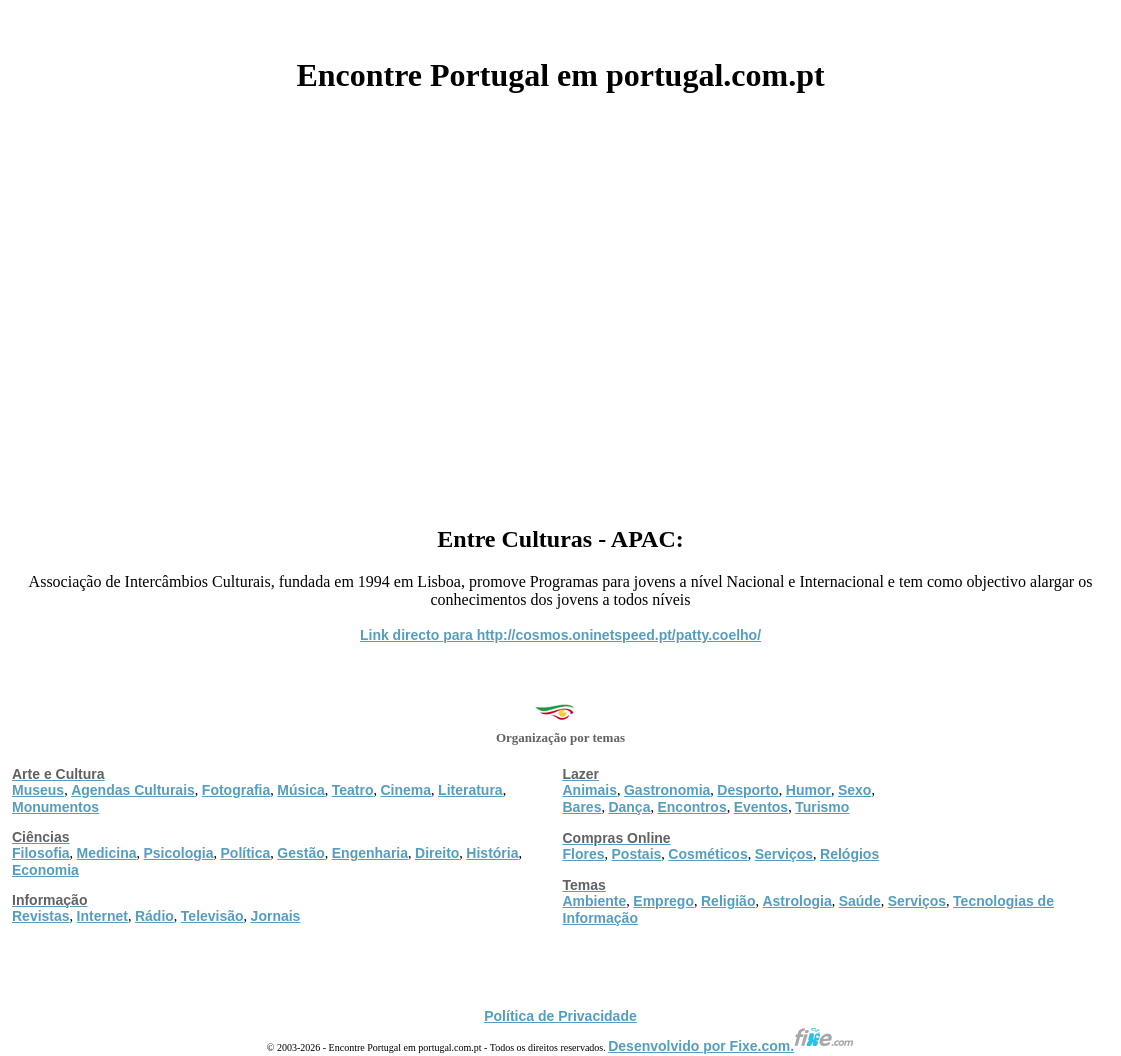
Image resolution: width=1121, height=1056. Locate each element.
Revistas (41, 916)
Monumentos (55, 807)
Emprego (663, 901)
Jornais (276, 916)
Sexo (854, 790)
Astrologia (796, 901)
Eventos (761, 807)
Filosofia (41, 853)
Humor (808, 790)
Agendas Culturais (133, 790)
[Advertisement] (560, 302)
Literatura (470, 790)
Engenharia (370, 853)
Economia (45, 870)
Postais (637, 854)
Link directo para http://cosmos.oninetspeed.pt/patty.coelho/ (560, 635)
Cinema (406, 790)
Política (246, 853)
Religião (728, 901)
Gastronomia (667, 790)
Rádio (154, 916)
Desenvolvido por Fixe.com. (731, 1046)
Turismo (822, 807)
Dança (629, 807)
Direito (437, 853)
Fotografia (236, 790)
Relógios (849, 854)
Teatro (353, 790)
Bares (582, 807)
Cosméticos (707, 854)
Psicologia (178, 853)
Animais (590, 790)
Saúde (860, 901)
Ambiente (595, 901)
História (492, 853)
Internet (102, 916)
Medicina (107, 853)
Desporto (747, 790)
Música (300, 790)
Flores (584, 854)
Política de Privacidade (560, 1016)
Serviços (784, 854)
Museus (38, 790)
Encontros (691, 807)
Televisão (212, 916)
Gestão (300, 853)
